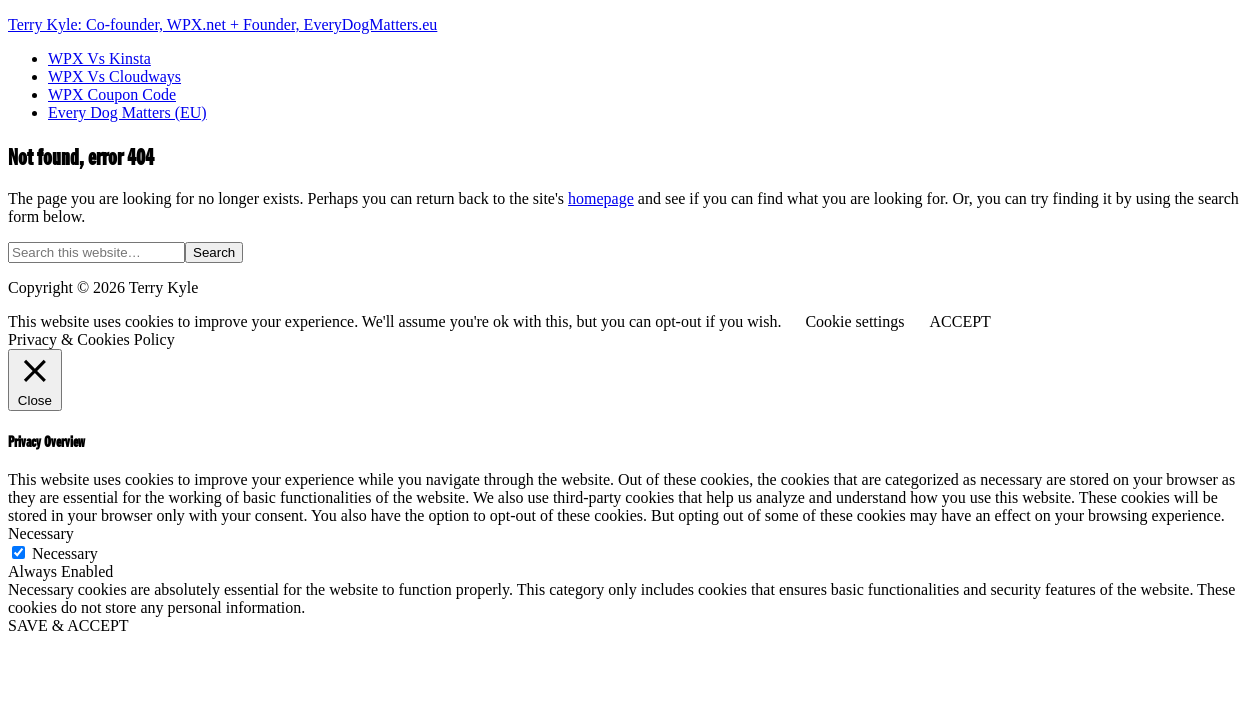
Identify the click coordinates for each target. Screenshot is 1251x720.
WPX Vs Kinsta (99, 58)
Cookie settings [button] (854, 321)
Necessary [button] (41, 533)
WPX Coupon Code (112, 94)
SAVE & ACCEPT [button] (68, 625)
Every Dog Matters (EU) (127, 112)
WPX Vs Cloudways (114, 76)
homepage (601, 198)
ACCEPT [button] (959, 321)
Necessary (65, 553)
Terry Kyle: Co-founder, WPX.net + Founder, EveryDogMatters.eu (222, 24)
